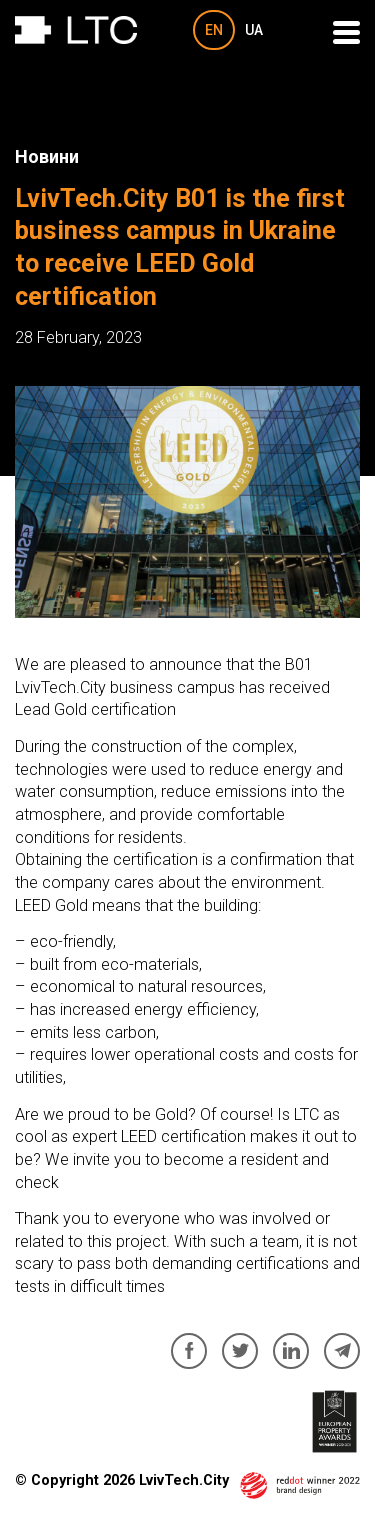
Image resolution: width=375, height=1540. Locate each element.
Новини (47, 156)
